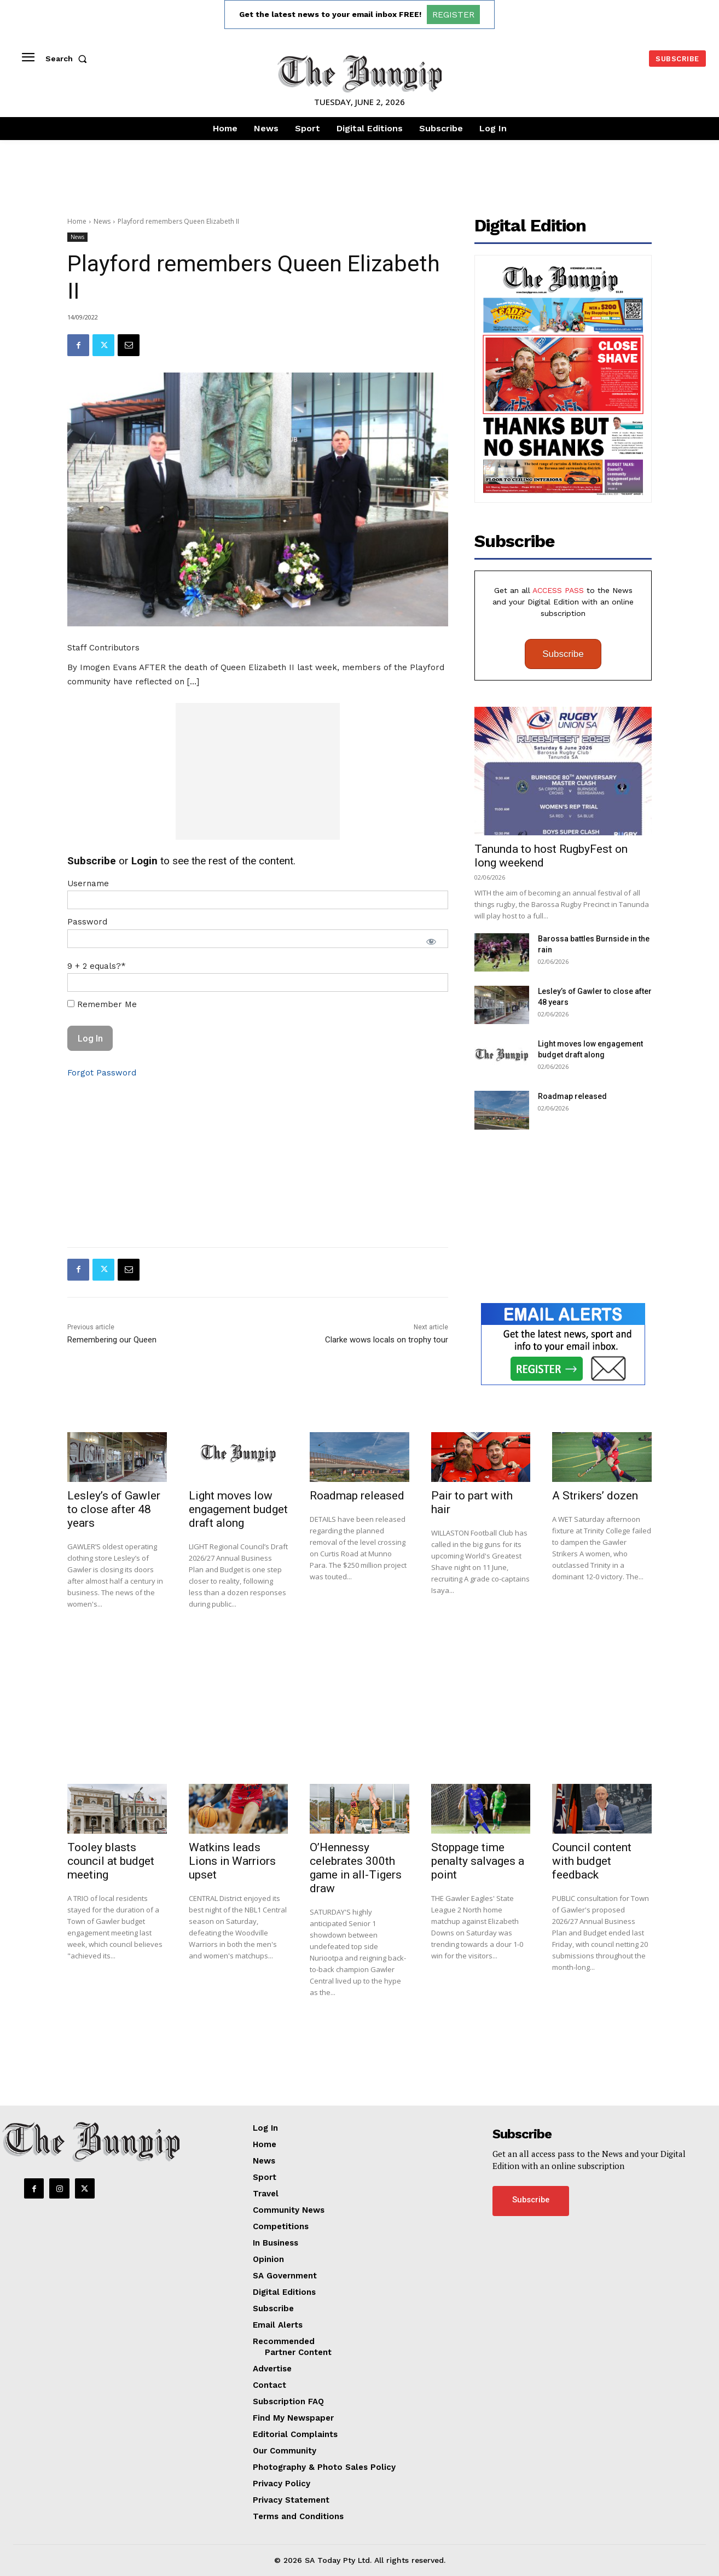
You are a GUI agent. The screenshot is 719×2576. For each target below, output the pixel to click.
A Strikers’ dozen (595, 1495)
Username (88, 883)
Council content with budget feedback (591, 1861)
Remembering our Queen (111, 1340)
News (102, 221)
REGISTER (453, 14)
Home (76, 221)
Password (87, 922)
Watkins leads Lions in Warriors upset (232, 1861)
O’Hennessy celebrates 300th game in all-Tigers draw (356, 1868)
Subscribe (563, 654)
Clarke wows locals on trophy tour (386, 1340)
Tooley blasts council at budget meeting (110, 1861)
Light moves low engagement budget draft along (238, 1509)
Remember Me (102, 1004)
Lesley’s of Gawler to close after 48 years (113, 1509)
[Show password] (431, 941)
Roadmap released (572, 1096)
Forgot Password (101, 1073)
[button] (68, 58)
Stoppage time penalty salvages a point (477, 1861)
